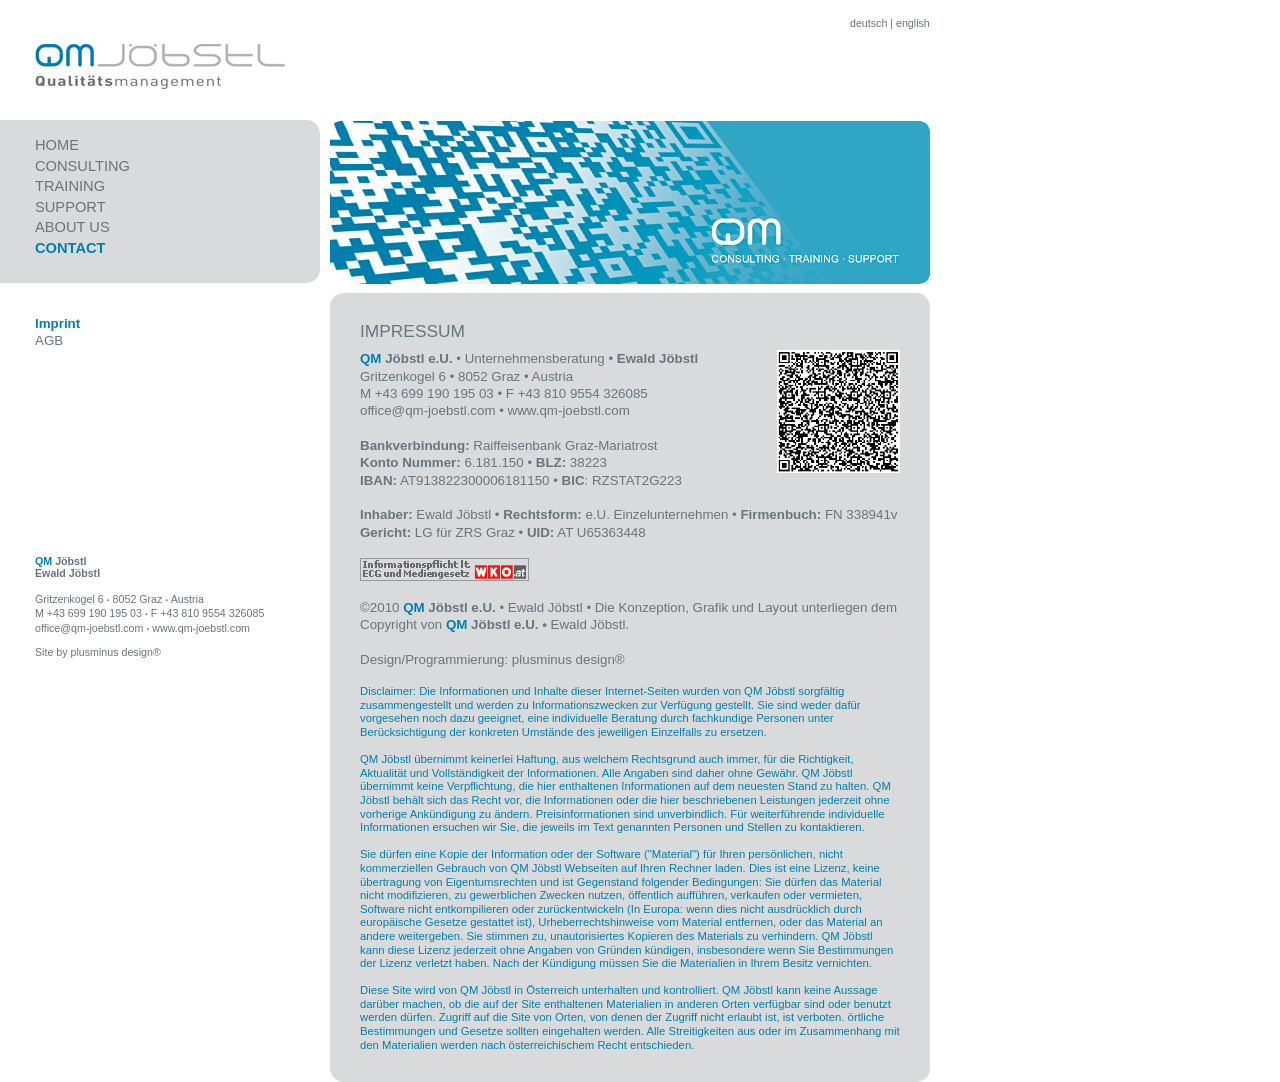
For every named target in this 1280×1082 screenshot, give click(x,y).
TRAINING (70, 186)
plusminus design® (568, 659)
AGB (49, 340)
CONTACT (70, 248)
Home (57, 145)
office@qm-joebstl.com (428, 410)
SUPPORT (70, 207)
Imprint (57, 323)
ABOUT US (72, 227)
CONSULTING (82, 166)
